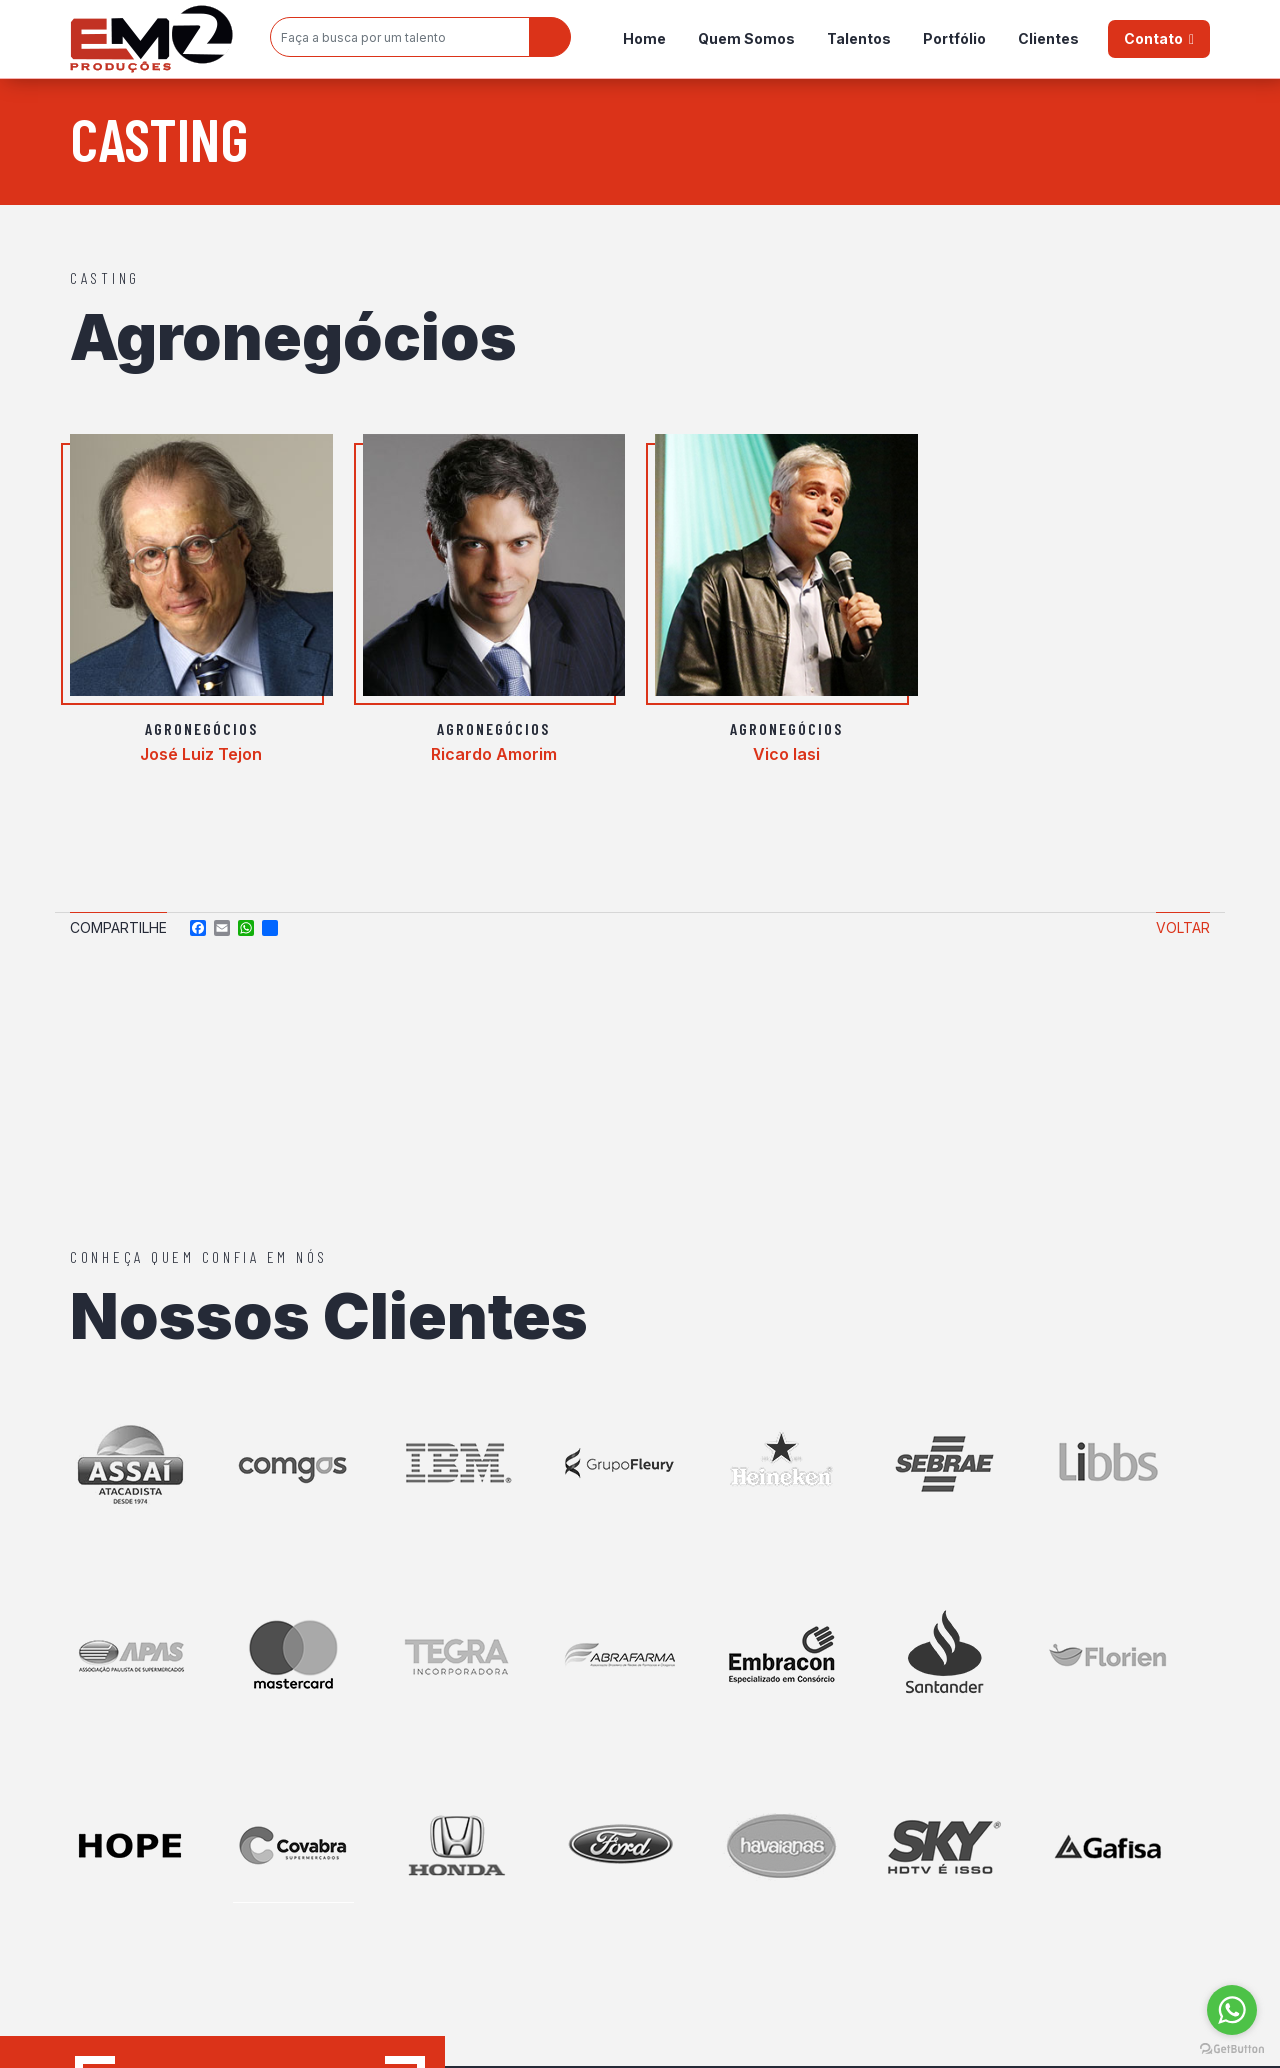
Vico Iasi (786, 754)
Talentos (859, 38)
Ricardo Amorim (494, 754)
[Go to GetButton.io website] (1232, 2048)
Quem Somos (746, 38)
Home (644, 38)
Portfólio (954, 38)
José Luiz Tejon (201, 754)
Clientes (1048, 38)
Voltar (1183, 927)
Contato (1153, 38)
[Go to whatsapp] (1232, 2010)
